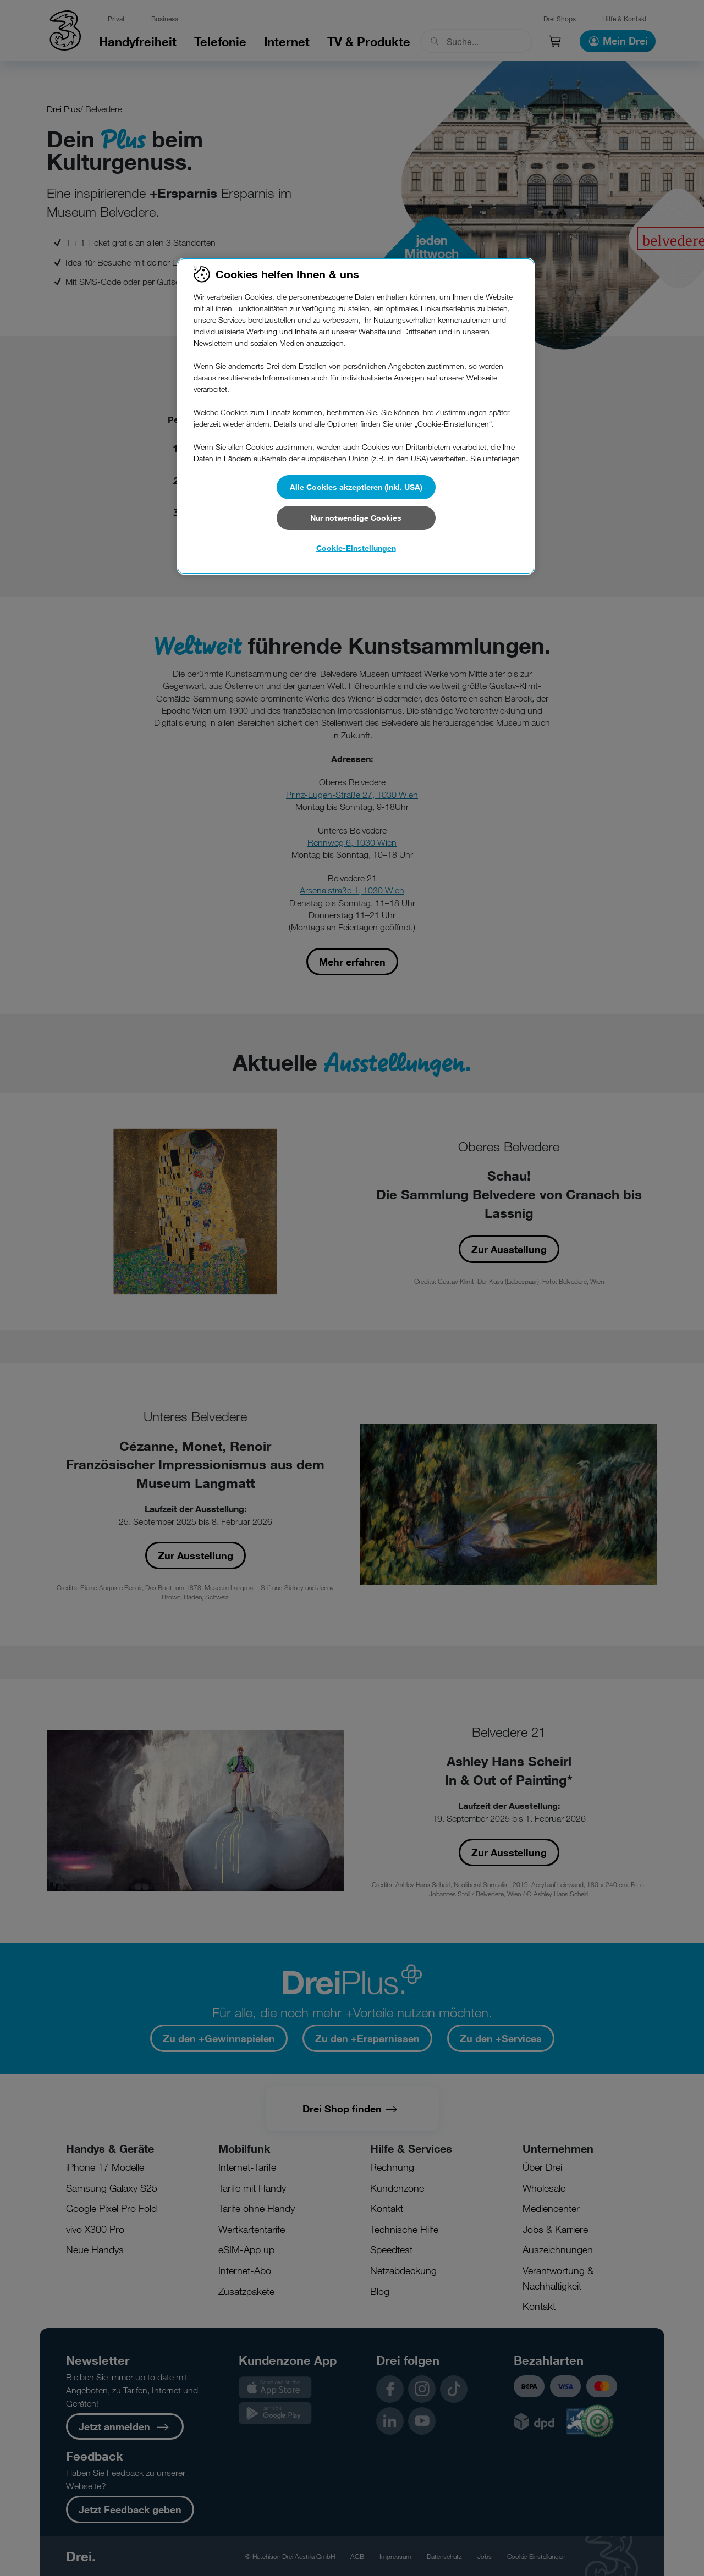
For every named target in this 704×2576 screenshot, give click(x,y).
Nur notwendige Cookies (356, 517)
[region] (356, 416)
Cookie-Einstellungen (356, 548)
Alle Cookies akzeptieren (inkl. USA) (356, 487)
